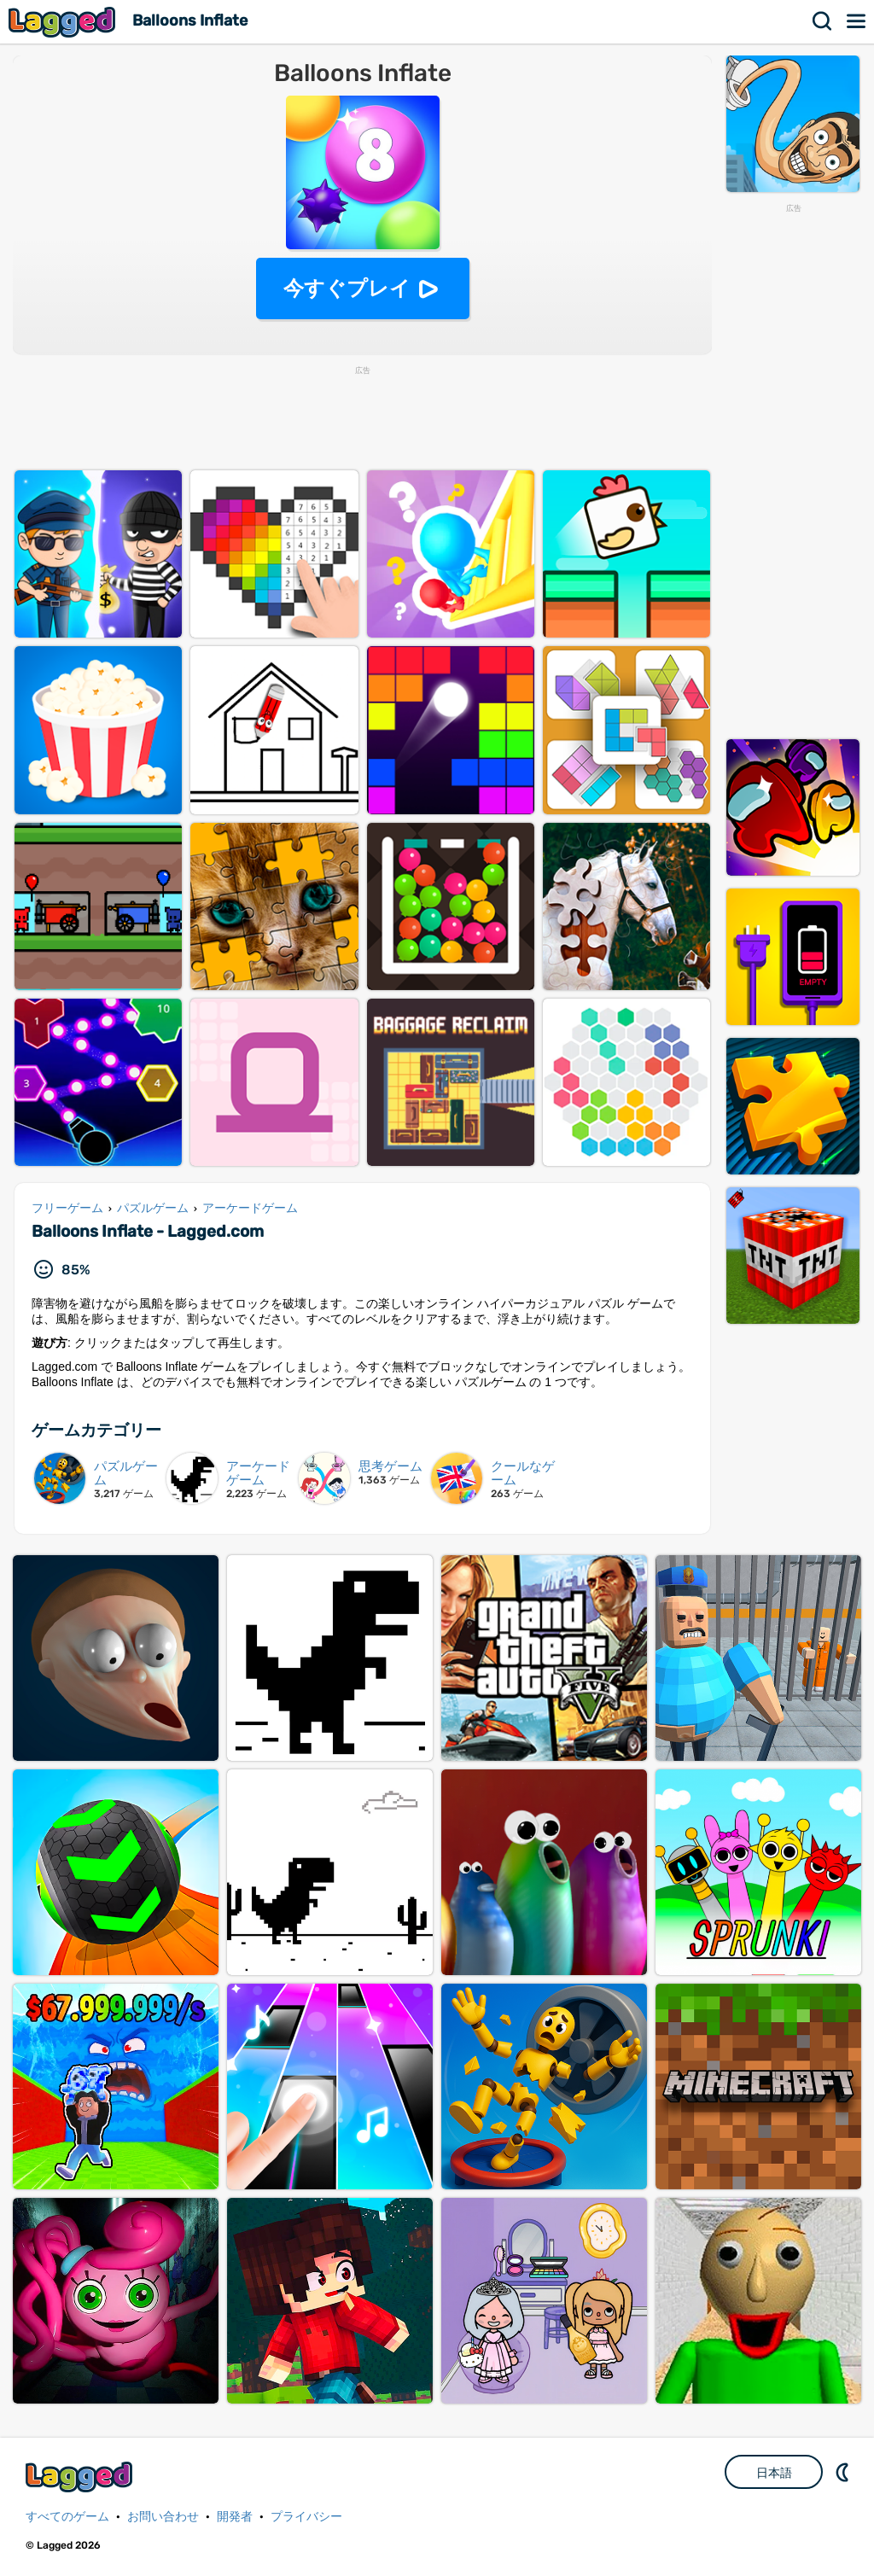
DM (844, 2472)
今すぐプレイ (347, 288)
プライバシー (306, 2516)
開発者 (235, 2516)
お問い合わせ (163, 2516)
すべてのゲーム (67, 2516)
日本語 (774, 2473)
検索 (823, 21)
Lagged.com (81, 2476)
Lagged (64, 22)
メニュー (857, 21)
